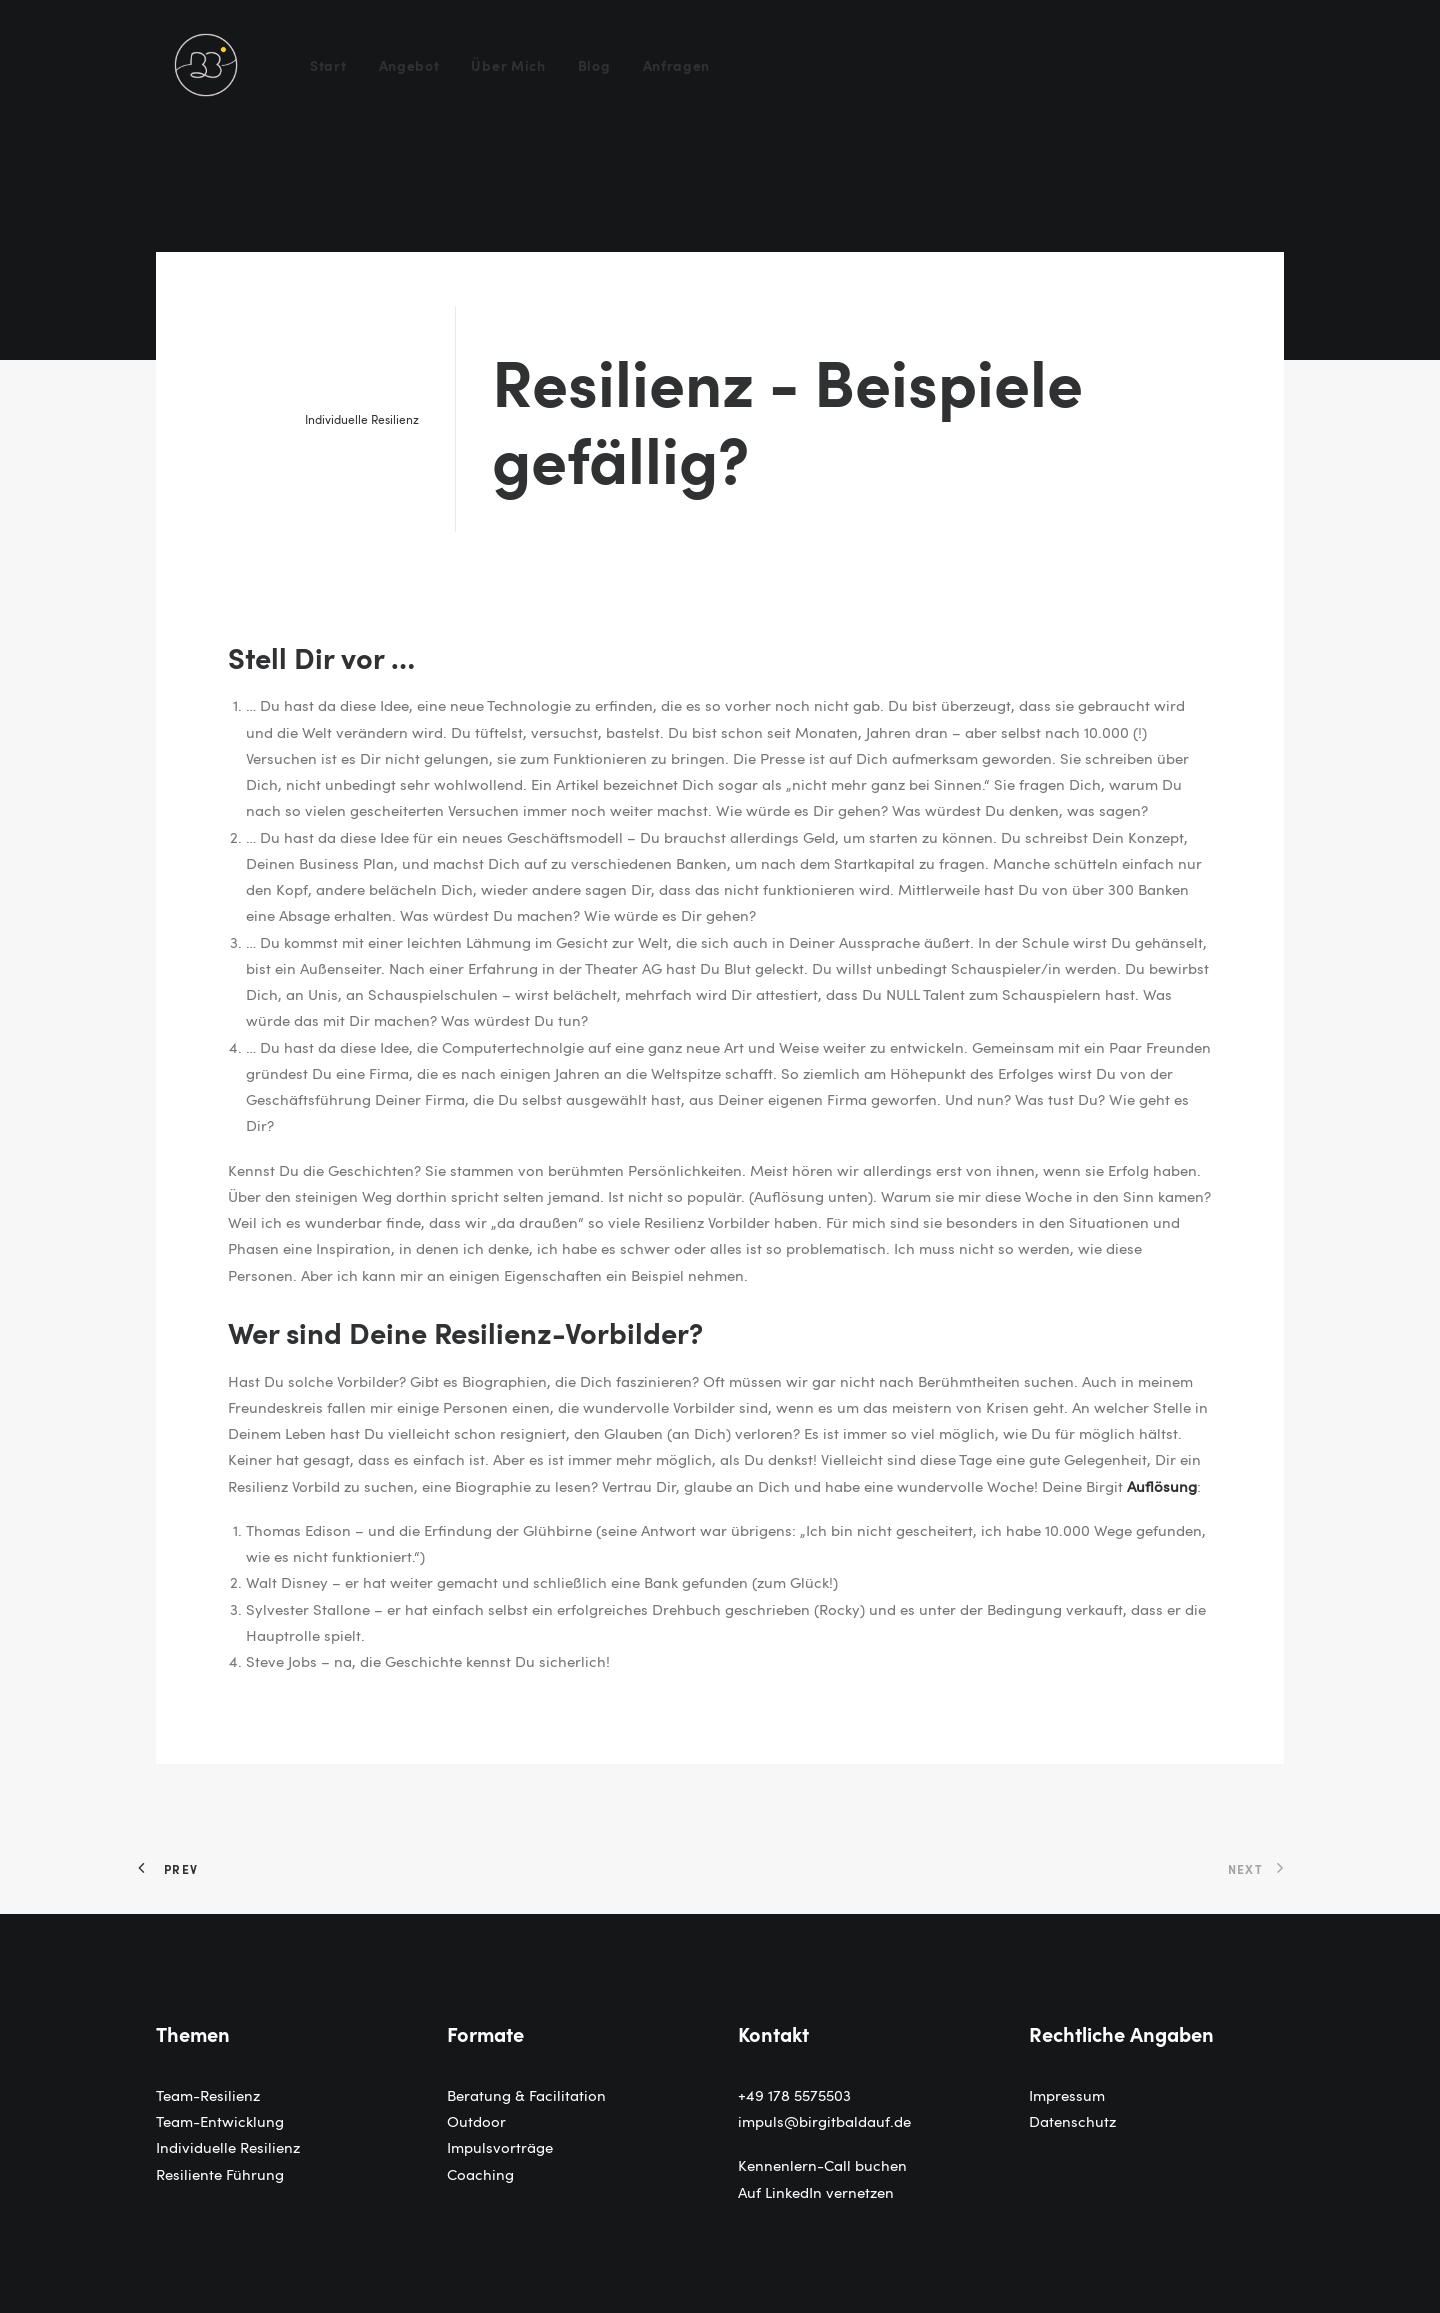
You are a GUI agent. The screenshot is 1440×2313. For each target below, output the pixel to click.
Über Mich (508, 65)
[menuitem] (335, 65)
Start (328, 65)
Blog (594, 65)
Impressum (1067, 2095)
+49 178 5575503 (794, 2095)
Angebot (409, 65)
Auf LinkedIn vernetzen (816, 2192)
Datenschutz (1072, 2121)
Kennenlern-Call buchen (822, 2165)
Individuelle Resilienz (362, 419)
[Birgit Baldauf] (206, 65)
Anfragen (677, 65)
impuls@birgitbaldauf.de (824, 2121)
